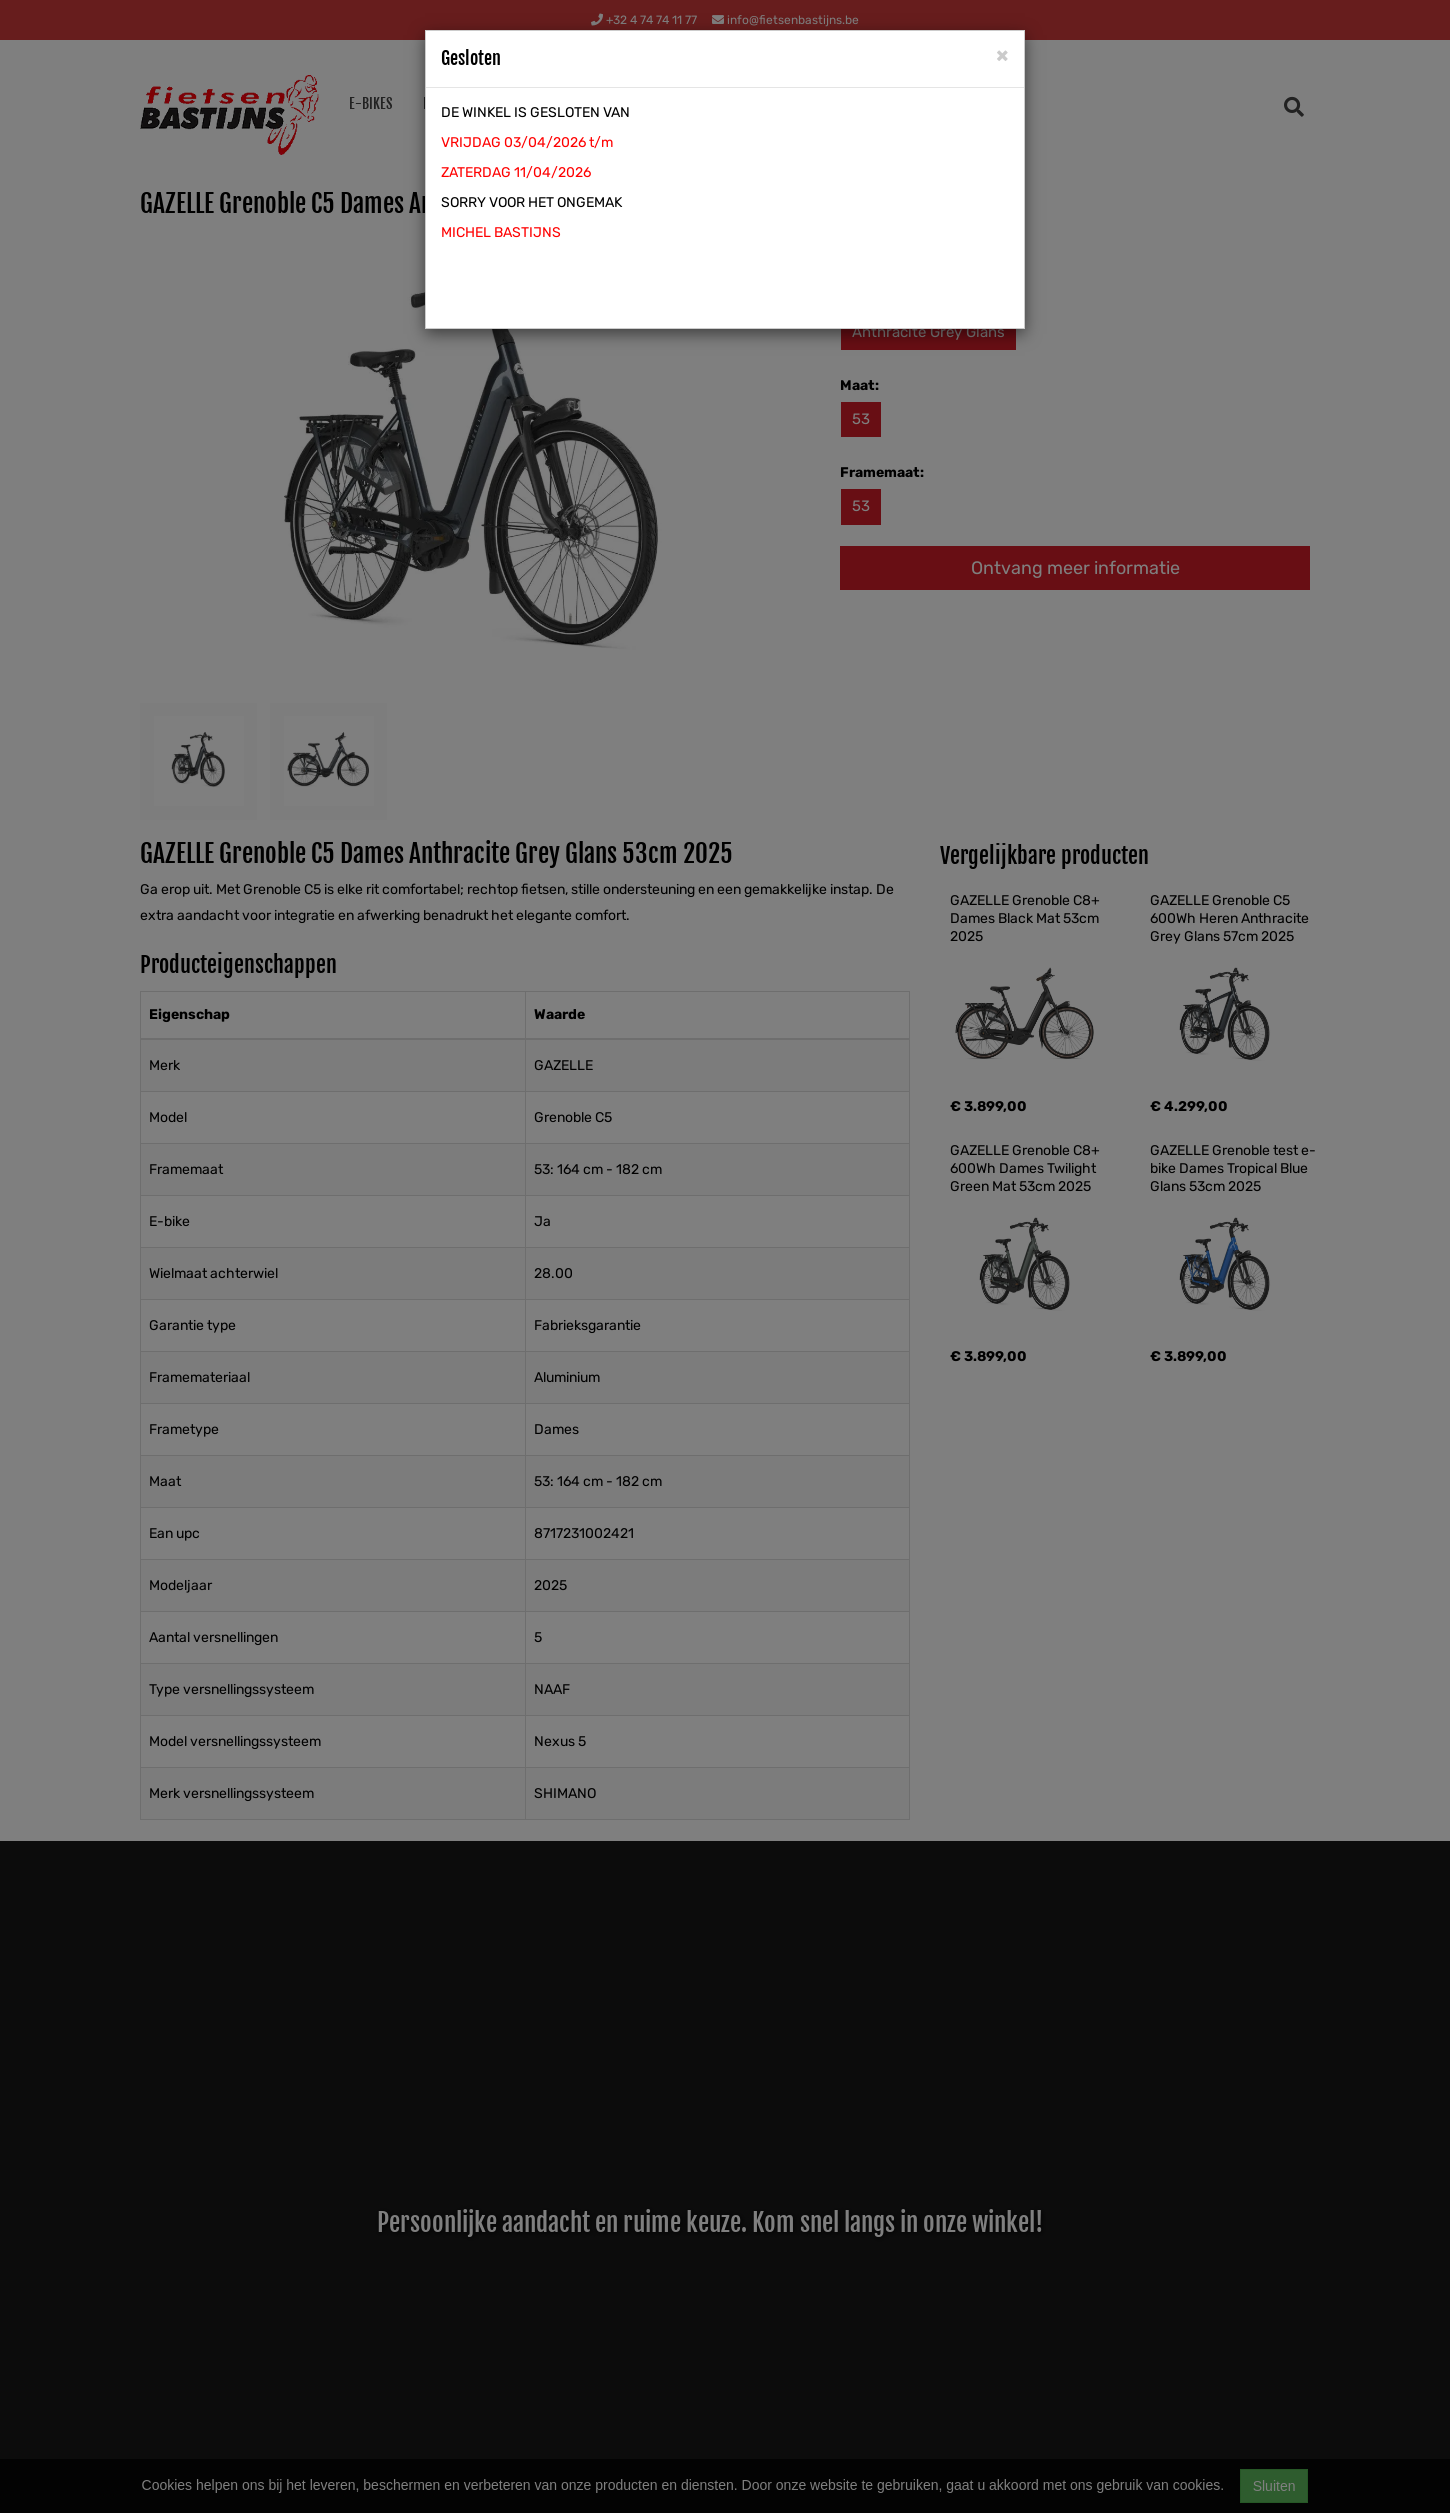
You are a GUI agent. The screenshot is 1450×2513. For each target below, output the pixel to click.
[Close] (1002, 54)
